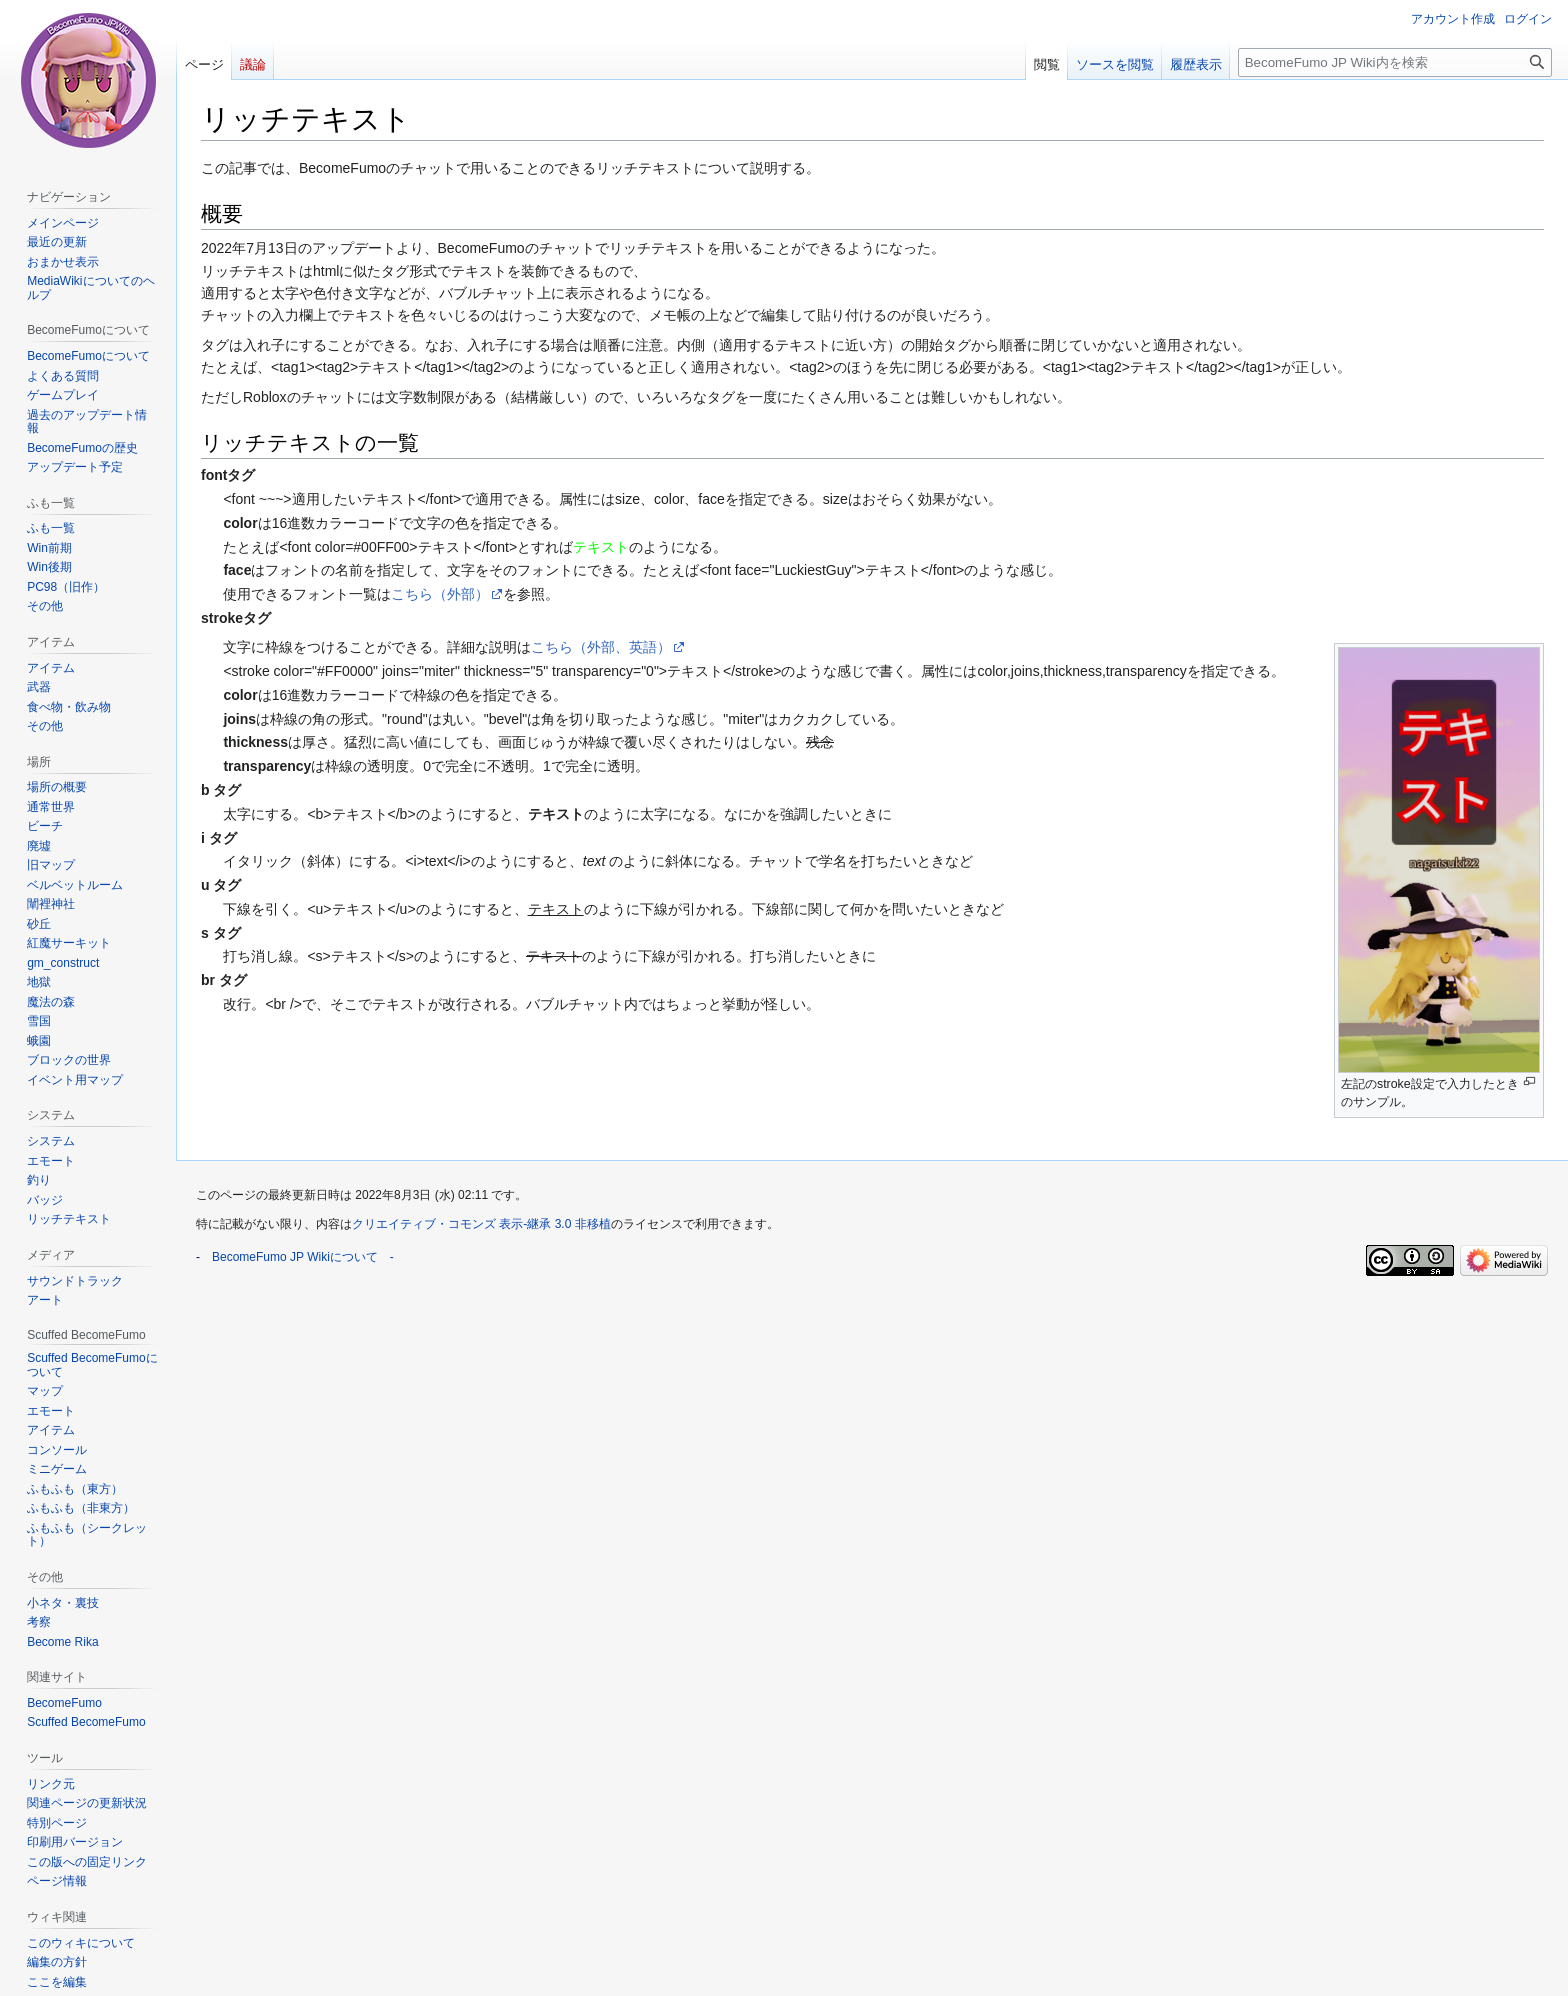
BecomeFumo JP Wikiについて (295, 1257)
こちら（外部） (440, 594)
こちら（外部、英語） (601, 647)
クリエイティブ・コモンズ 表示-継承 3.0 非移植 (481, 1224)
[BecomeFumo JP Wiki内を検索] (1395, 62)
